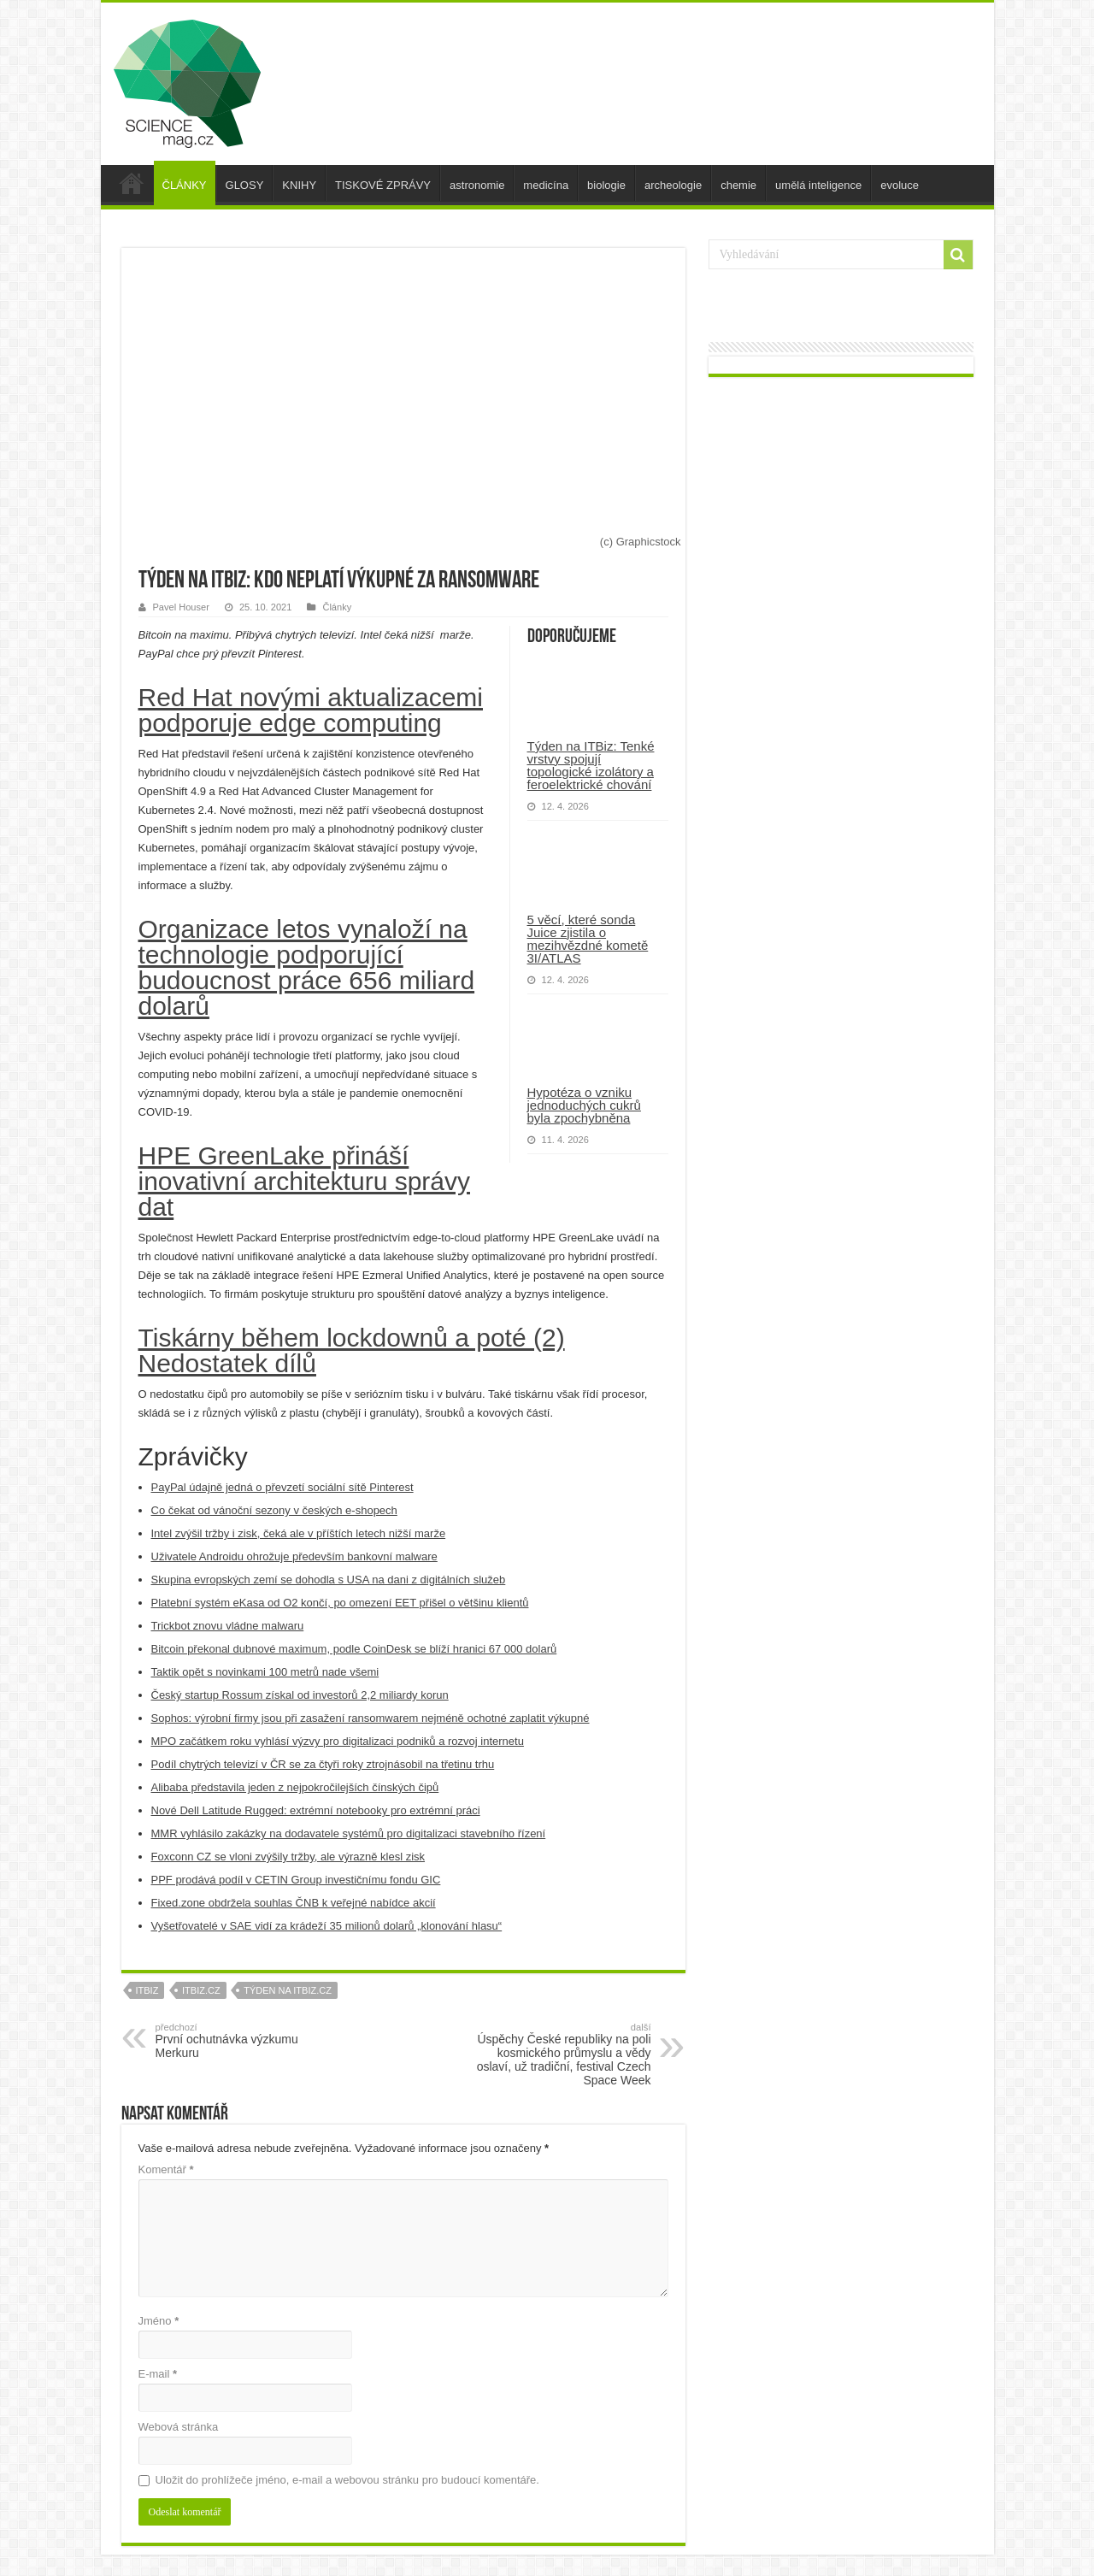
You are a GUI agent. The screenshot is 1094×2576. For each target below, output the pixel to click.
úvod (131, 183)
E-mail (158, 2373)
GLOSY (245, 185)
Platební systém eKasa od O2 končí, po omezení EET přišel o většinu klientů (340, 1602)
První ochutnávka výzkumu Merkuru (243, 2041)
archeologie (673, 185)
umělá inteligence (818, 185)
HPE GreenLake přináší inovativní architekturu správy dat (304, 1181)
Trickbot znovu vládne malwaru (227, 1625)
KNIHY (299, 185)
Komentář (166, 2169)
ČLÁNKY (184, 185)
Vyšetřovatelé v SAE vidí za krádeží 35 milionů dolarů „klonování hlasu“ (327, 1925)
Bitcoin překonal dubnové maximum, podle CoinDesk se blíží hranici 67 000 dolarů (354, 1648)
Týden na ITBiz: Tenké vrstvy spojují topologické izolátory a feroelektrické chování (591, 765)
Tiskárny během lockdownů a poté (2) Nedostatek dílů (351, 1350)
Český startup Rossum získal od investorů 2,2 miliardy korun (300, 1695)
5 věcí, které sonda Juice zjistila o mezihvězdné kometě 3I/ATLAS (588, 938)
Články (336, 607)
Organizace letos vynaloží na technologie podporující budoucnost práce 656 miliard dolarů (306, 967)
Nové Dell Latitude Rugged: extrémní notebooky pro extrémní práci (315, 1810)
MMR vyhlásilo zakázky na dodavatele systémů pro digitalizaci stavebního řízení (348, 1833)
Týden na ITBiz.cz (288, 1990)
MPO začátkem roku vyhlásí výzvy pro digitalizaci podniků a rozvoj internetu (337, 1741)
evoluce (899, 185)
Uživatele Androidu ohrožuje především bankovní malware (294, 1556)
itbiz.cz (201, 1990)
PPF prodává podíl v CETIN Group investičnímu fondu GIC (296, 1879)
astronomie (477, 185)
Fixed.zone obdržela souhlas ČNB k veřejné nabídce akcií (293, 1902)
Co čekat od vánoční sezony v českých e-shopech (274, 1510)
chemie (738, 185)
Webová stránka (178, 2426)
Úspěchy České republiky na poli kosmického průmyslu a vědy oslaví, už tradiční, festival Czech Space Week (563, 2054)
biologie (606, 185)
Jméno (158, 2320)
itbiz (147, 1990)
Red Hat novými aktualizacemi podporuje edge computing (311, 710)
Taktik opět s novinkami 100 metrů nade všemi (265, 1671)
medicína (545, 185)
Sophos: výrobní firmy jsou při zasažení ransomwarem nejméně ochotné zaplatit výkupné (370, 1718)
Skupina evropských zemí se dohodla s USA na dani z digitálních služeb (328, 1579)
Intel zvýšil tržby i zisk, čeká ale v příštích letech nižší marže (298, 1533)
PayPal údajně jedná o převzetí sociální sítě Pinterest (282, 1487)
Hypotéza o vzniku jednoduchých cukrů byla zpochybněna (584, 1105)
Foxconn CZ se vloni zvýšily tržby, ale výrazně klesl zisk (288, 1856)
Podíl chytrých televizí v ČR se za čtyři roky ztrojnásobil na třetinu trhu (323, 1764)
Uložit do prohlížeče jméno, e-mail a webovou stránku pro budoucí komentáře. (347, 2479)
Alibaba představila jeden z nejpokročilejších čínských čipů (295, 1787)
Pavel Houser (181, 607)
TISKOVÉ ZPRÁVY (383, 185)
